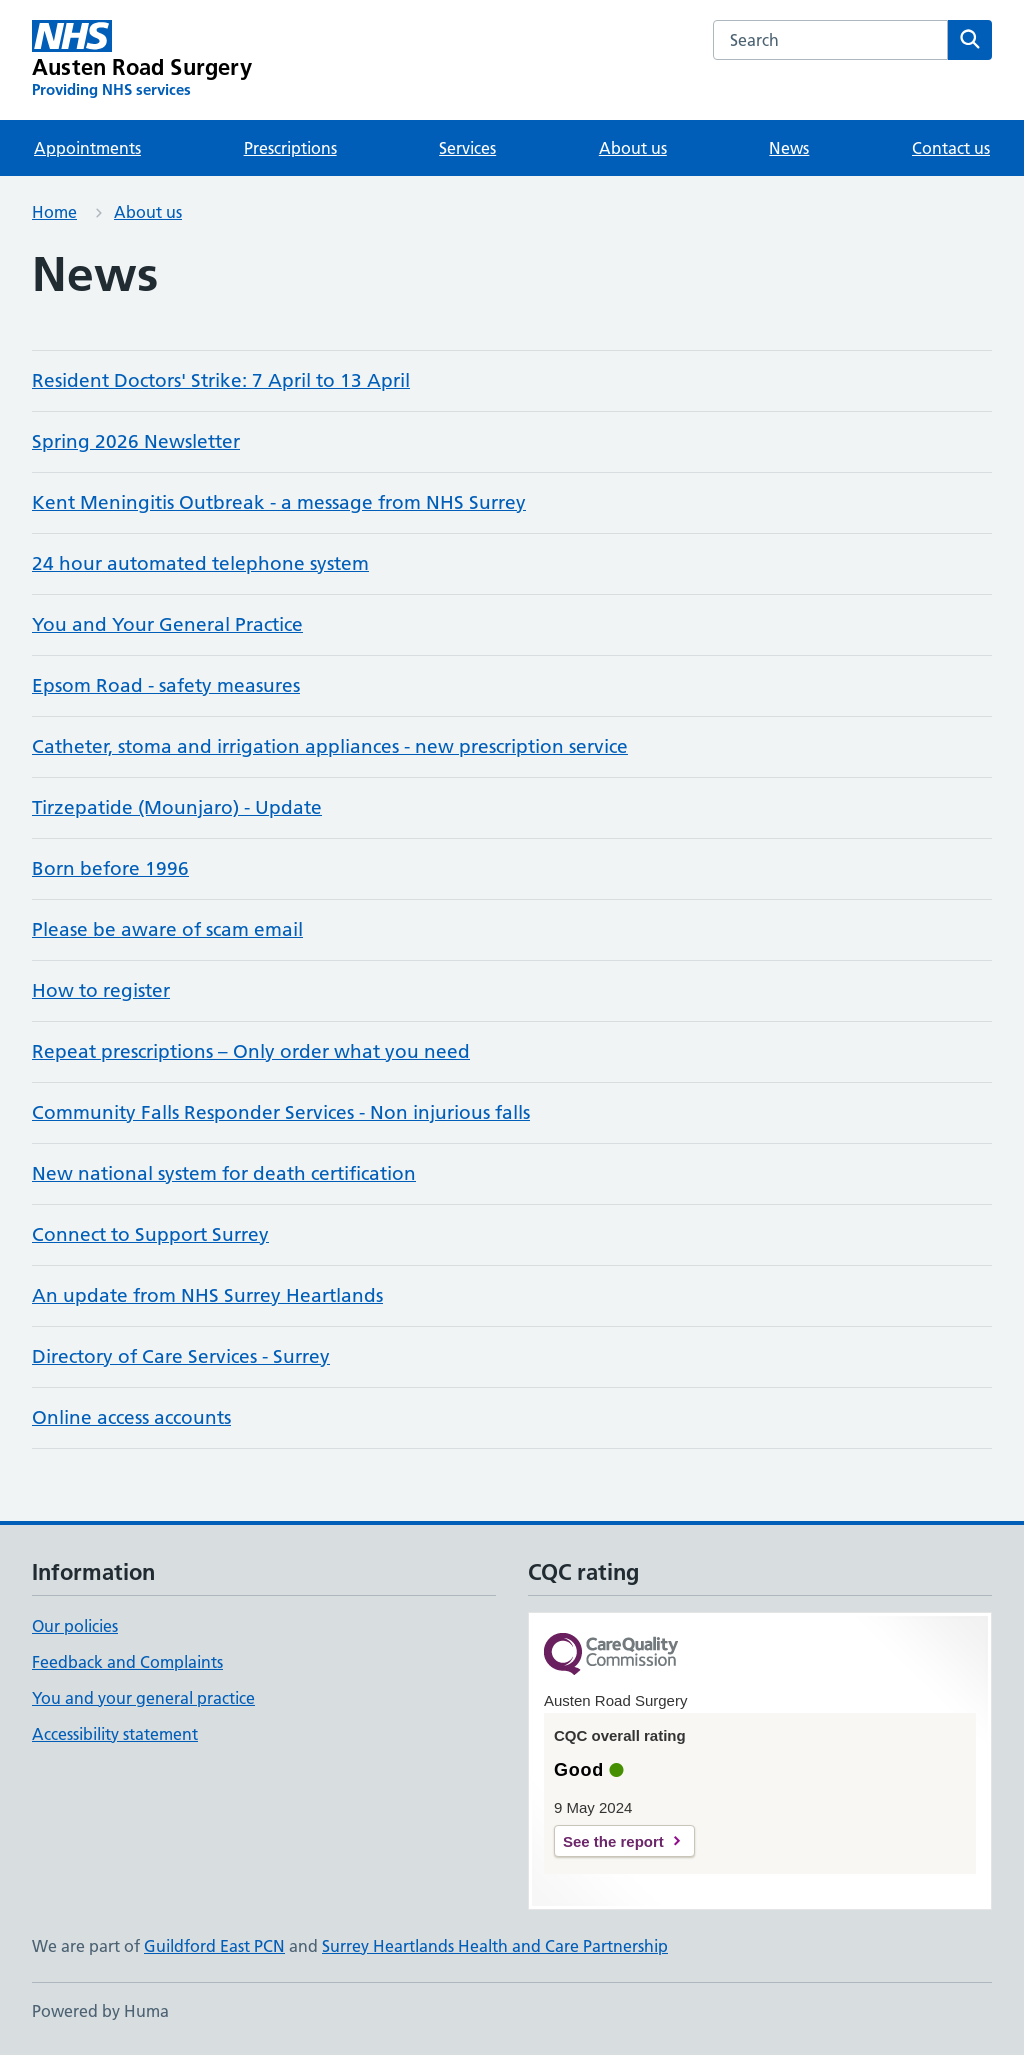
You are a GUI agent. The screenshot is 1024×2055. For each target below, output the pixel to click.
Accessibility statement (115, 1734)
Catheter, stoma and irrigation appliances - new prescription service (330, 746)
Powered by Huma (100, 2011)
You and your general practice (143, 1698)
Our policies (75, 1626)
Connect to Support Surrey (150, 1234)
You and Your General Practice (167, 624)
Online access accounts (131, 1417)
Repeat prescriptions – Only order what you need (251, 1051)
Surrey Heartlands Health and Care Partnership (495, 1946)
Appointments (87, 148)
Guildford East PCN (214, 1946)
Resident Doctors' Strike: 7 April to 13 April (221, 380)
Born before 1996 (110, 868)
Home (54, 212)
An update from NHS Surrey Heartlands (207, 1295)
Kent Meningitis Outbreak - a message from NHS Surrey (279, 502)
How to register (101, 990)
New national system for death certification (224, 1173)
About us (633, 148)
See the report (613, 1841)
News (789, 148)
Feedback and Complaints (127, 1662)
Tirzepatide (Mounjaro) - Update (177, 807)
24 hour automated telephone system (200, 563)
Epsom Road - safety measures (166, 685)
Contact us (951, 148)
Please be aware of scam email (167, 929)
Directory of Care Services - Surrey (181, 1356)
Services (467, 148)
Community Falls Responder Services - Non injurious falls (281, 1112)
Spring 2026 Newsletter (136, 441)
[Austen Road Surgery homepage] (142, 60)
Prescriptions (290, 148)
